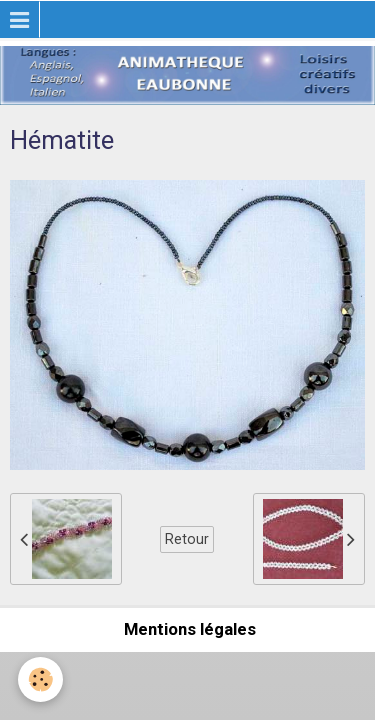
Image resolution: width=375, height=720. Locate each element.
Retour (187, 539)
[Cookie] (40, 679)
